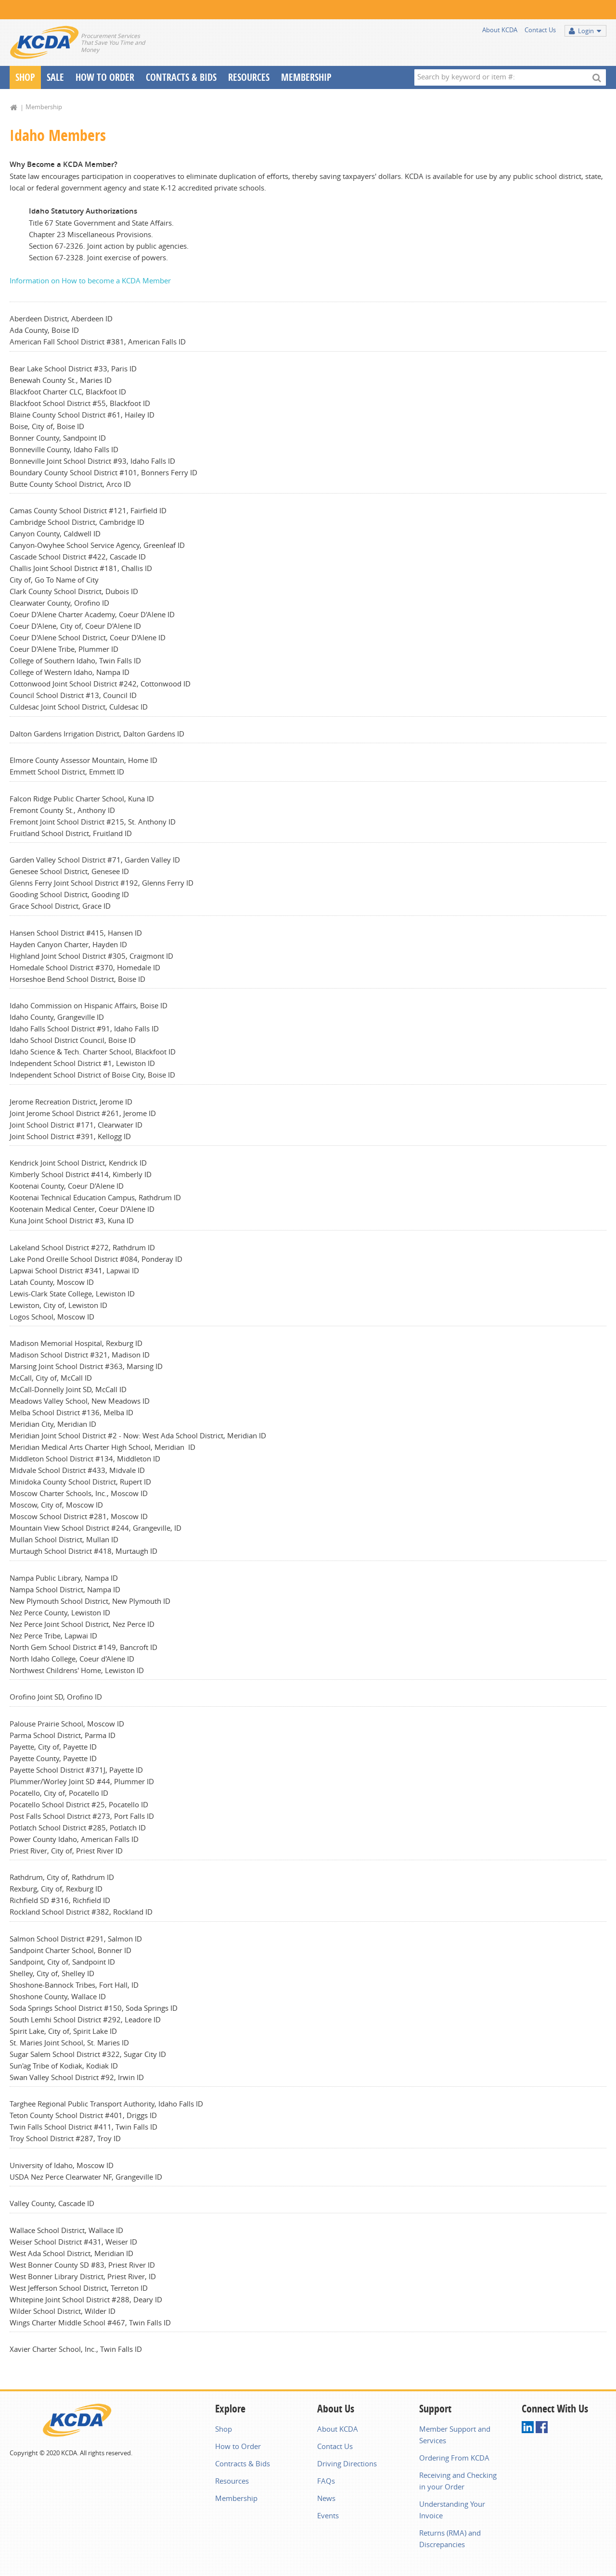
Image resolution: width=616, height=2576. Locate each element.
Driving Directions (347, 2463)
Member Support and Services (454, 2434)
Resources (249, 77)
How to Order (238, 2446)
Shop (25, 77)
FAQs (326, 2481)
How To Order (105, 77)
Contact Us (540, 29)
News (326, 2498)
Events (328, 2515)
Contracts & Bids (181, 77)
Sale (55, 77)
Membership (306, 77)
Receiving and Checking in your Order (458, 2480)
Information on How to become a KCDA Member (90, 280)
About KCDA (499, 29)
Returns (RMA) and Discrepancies (450, 2538)
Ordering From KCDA (454, 2457)
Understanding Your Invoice (452, 2509)
